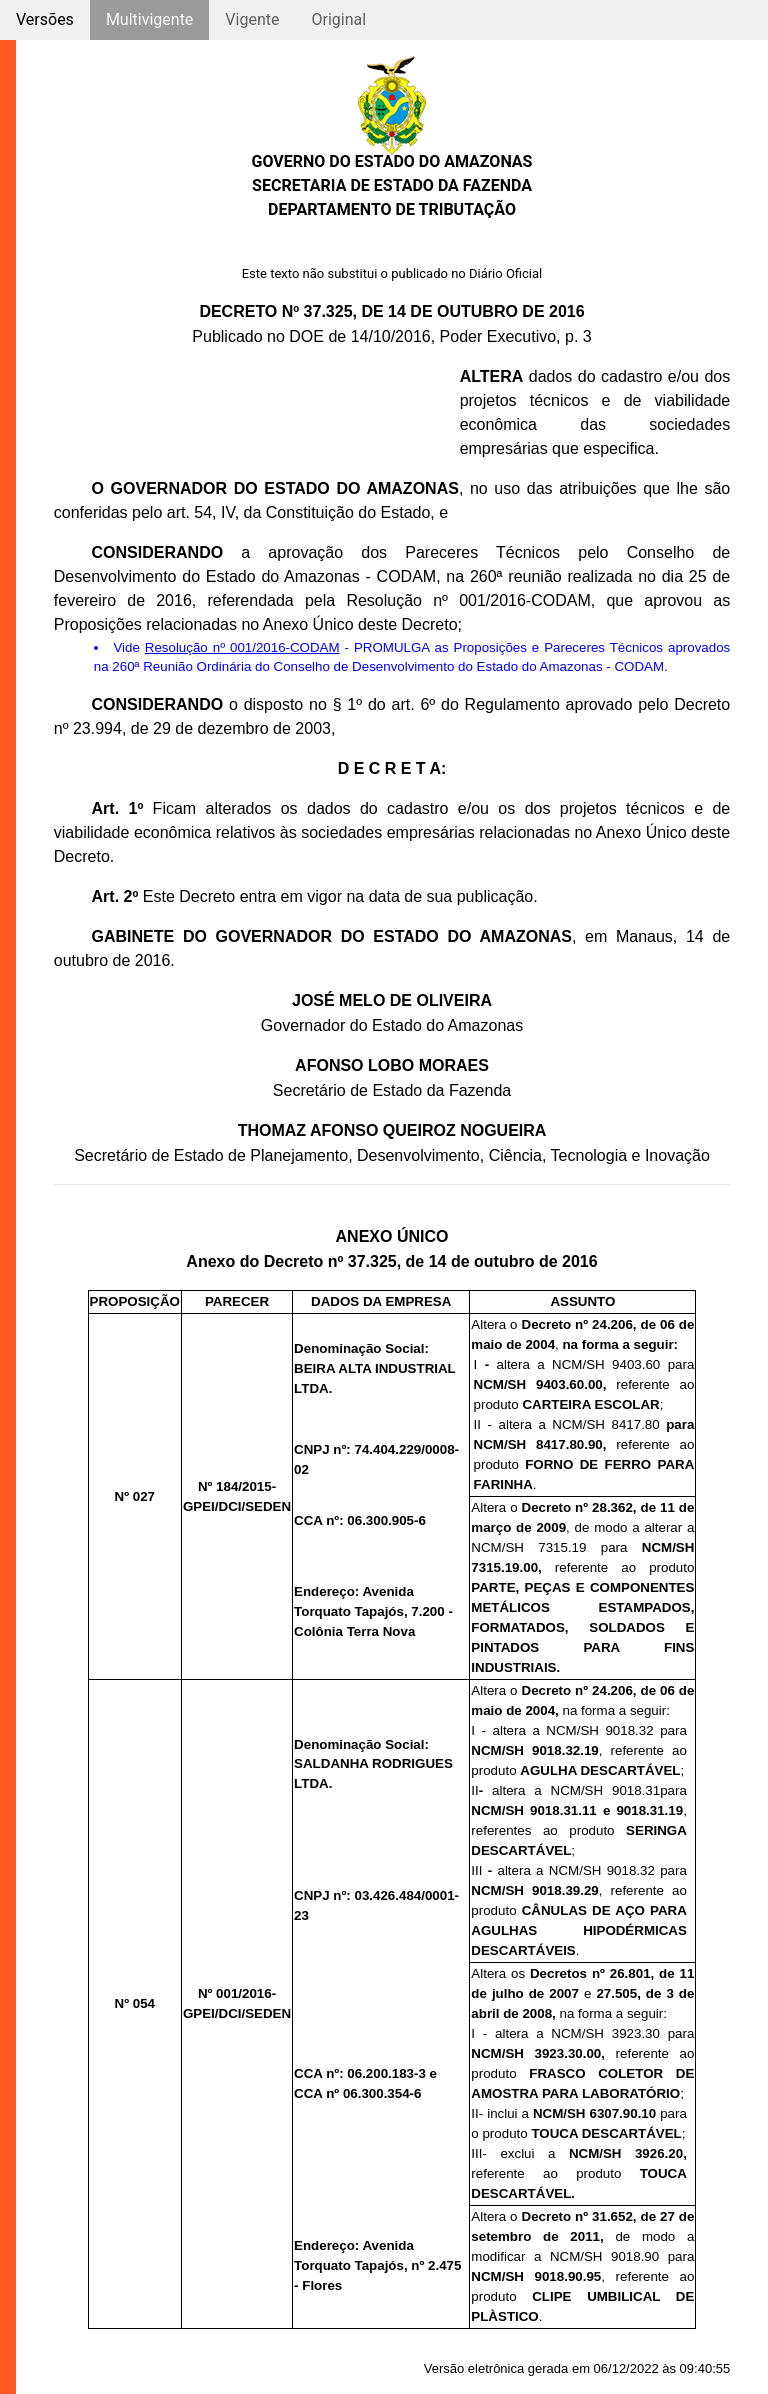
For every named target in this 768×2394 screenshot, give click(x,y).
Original (338, 19)
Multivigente (149, 19)
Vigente (252, 19)
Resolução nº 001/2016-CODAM (242, 647)
